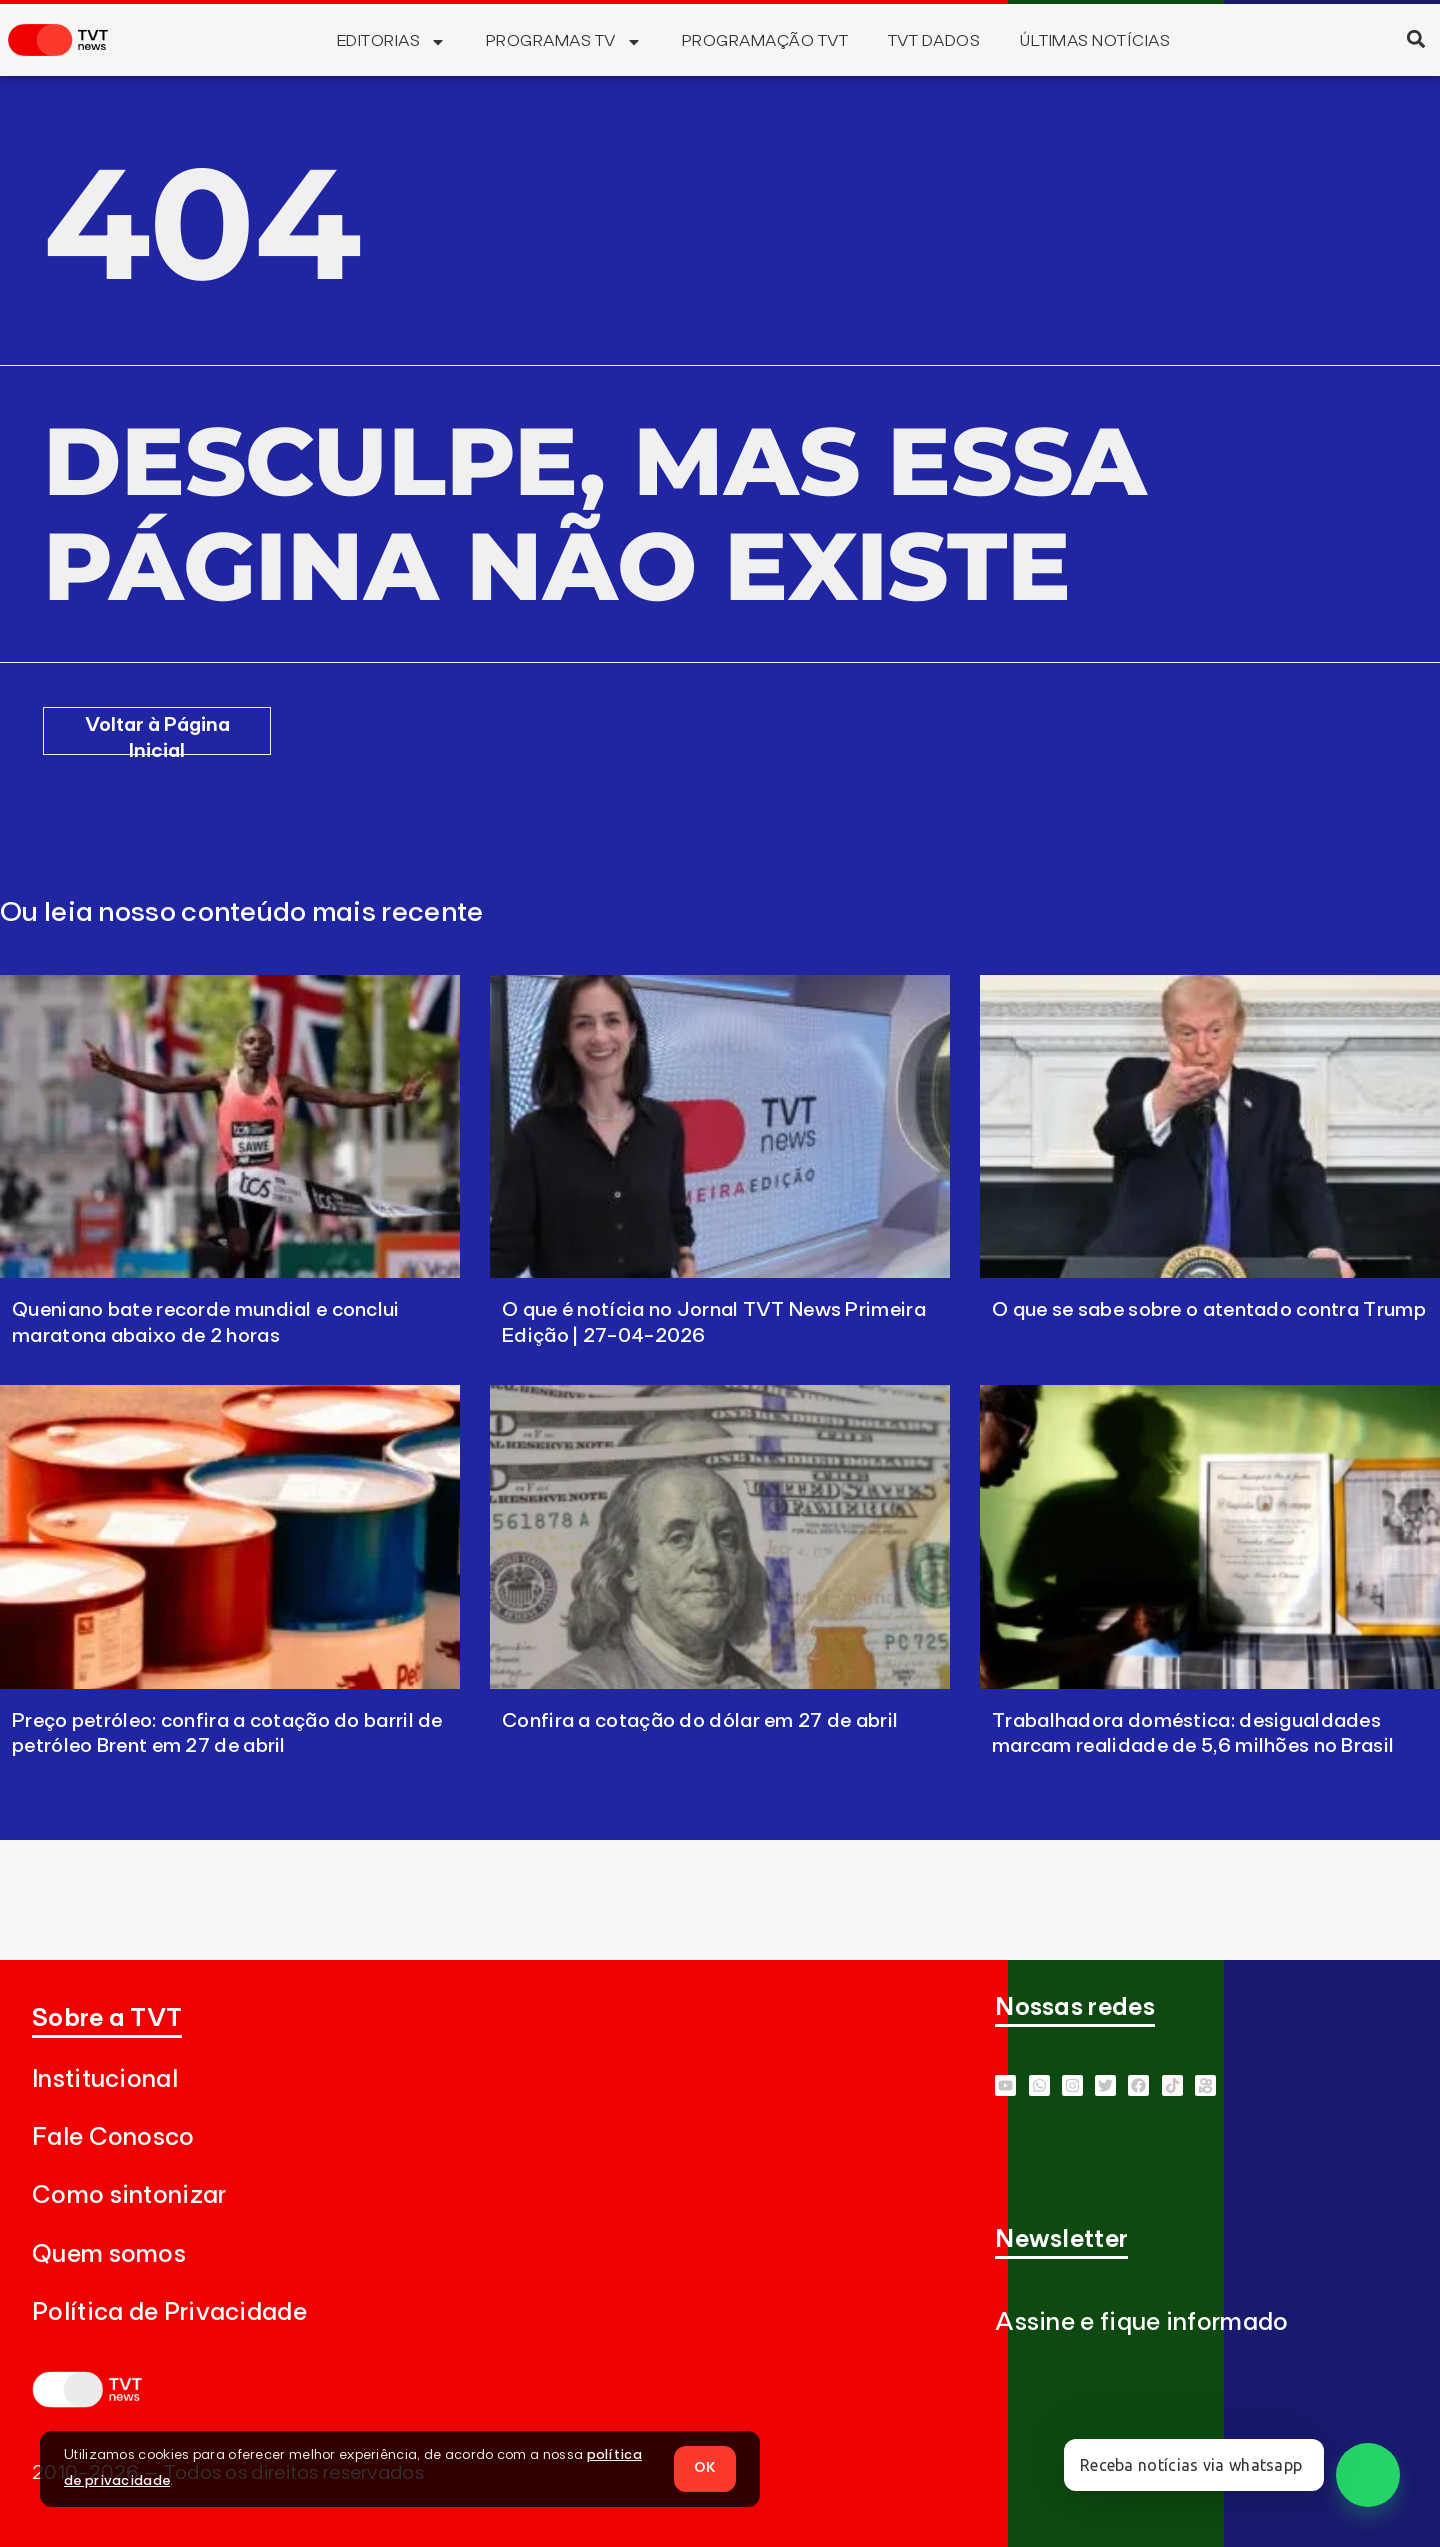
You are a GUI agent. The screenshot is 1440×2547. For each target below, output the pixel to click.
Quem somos (109, 2254)
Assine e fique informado (1141, 2322)
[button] (1415, 38)
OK (705, 2468)
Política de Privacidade (169, 2312)
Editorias (391, 42)
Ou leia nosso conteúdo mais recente (242, 913)
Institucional (105, 2079)
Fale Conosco (113, 2137)
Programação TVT (765, 41)
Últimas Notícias (1095, 41)
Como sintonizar (129, 2195)
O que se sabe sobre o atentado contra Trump (1209, 1310)
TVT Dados (934, 41)
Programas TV (564, 42)
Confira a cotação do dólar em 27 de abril (700, 1721)
